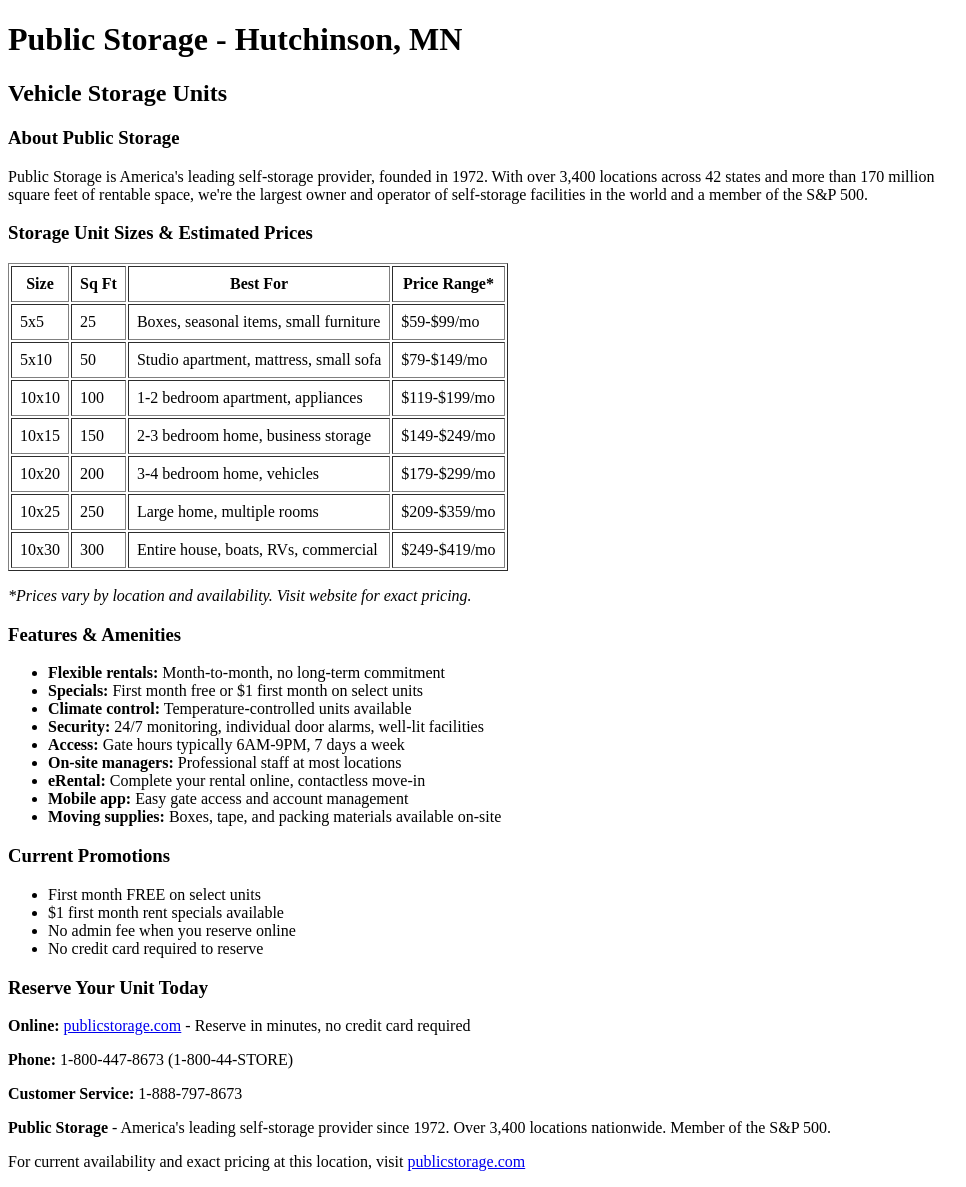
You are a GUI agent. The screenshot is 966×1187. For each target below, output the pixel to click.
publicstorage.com (123, 1025)
